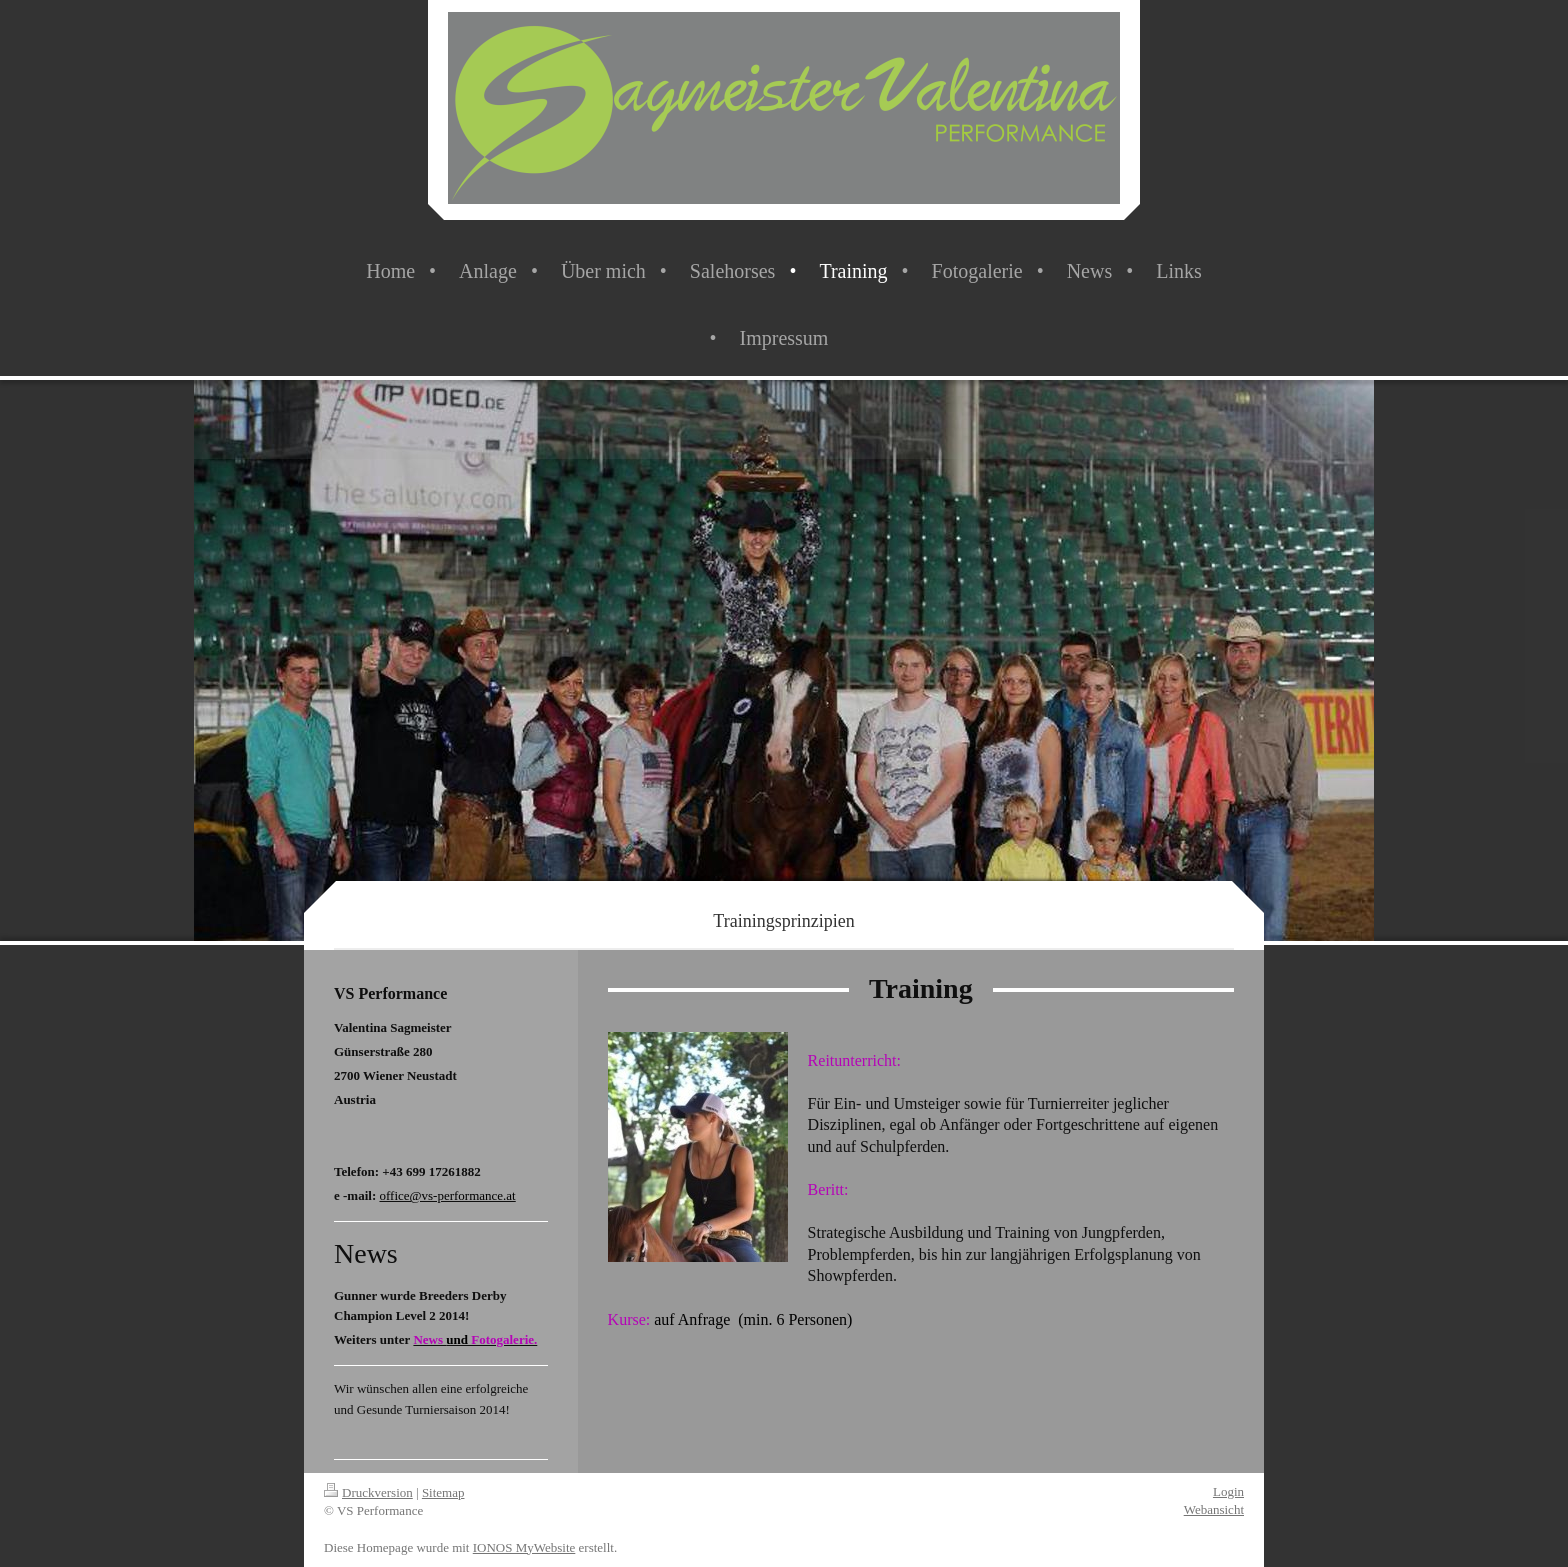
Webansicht (1214, 1509)
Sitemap (443, 1492)
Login (1228, 1491)
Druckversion (368, 1492)
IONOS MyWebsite (524, 1547)
